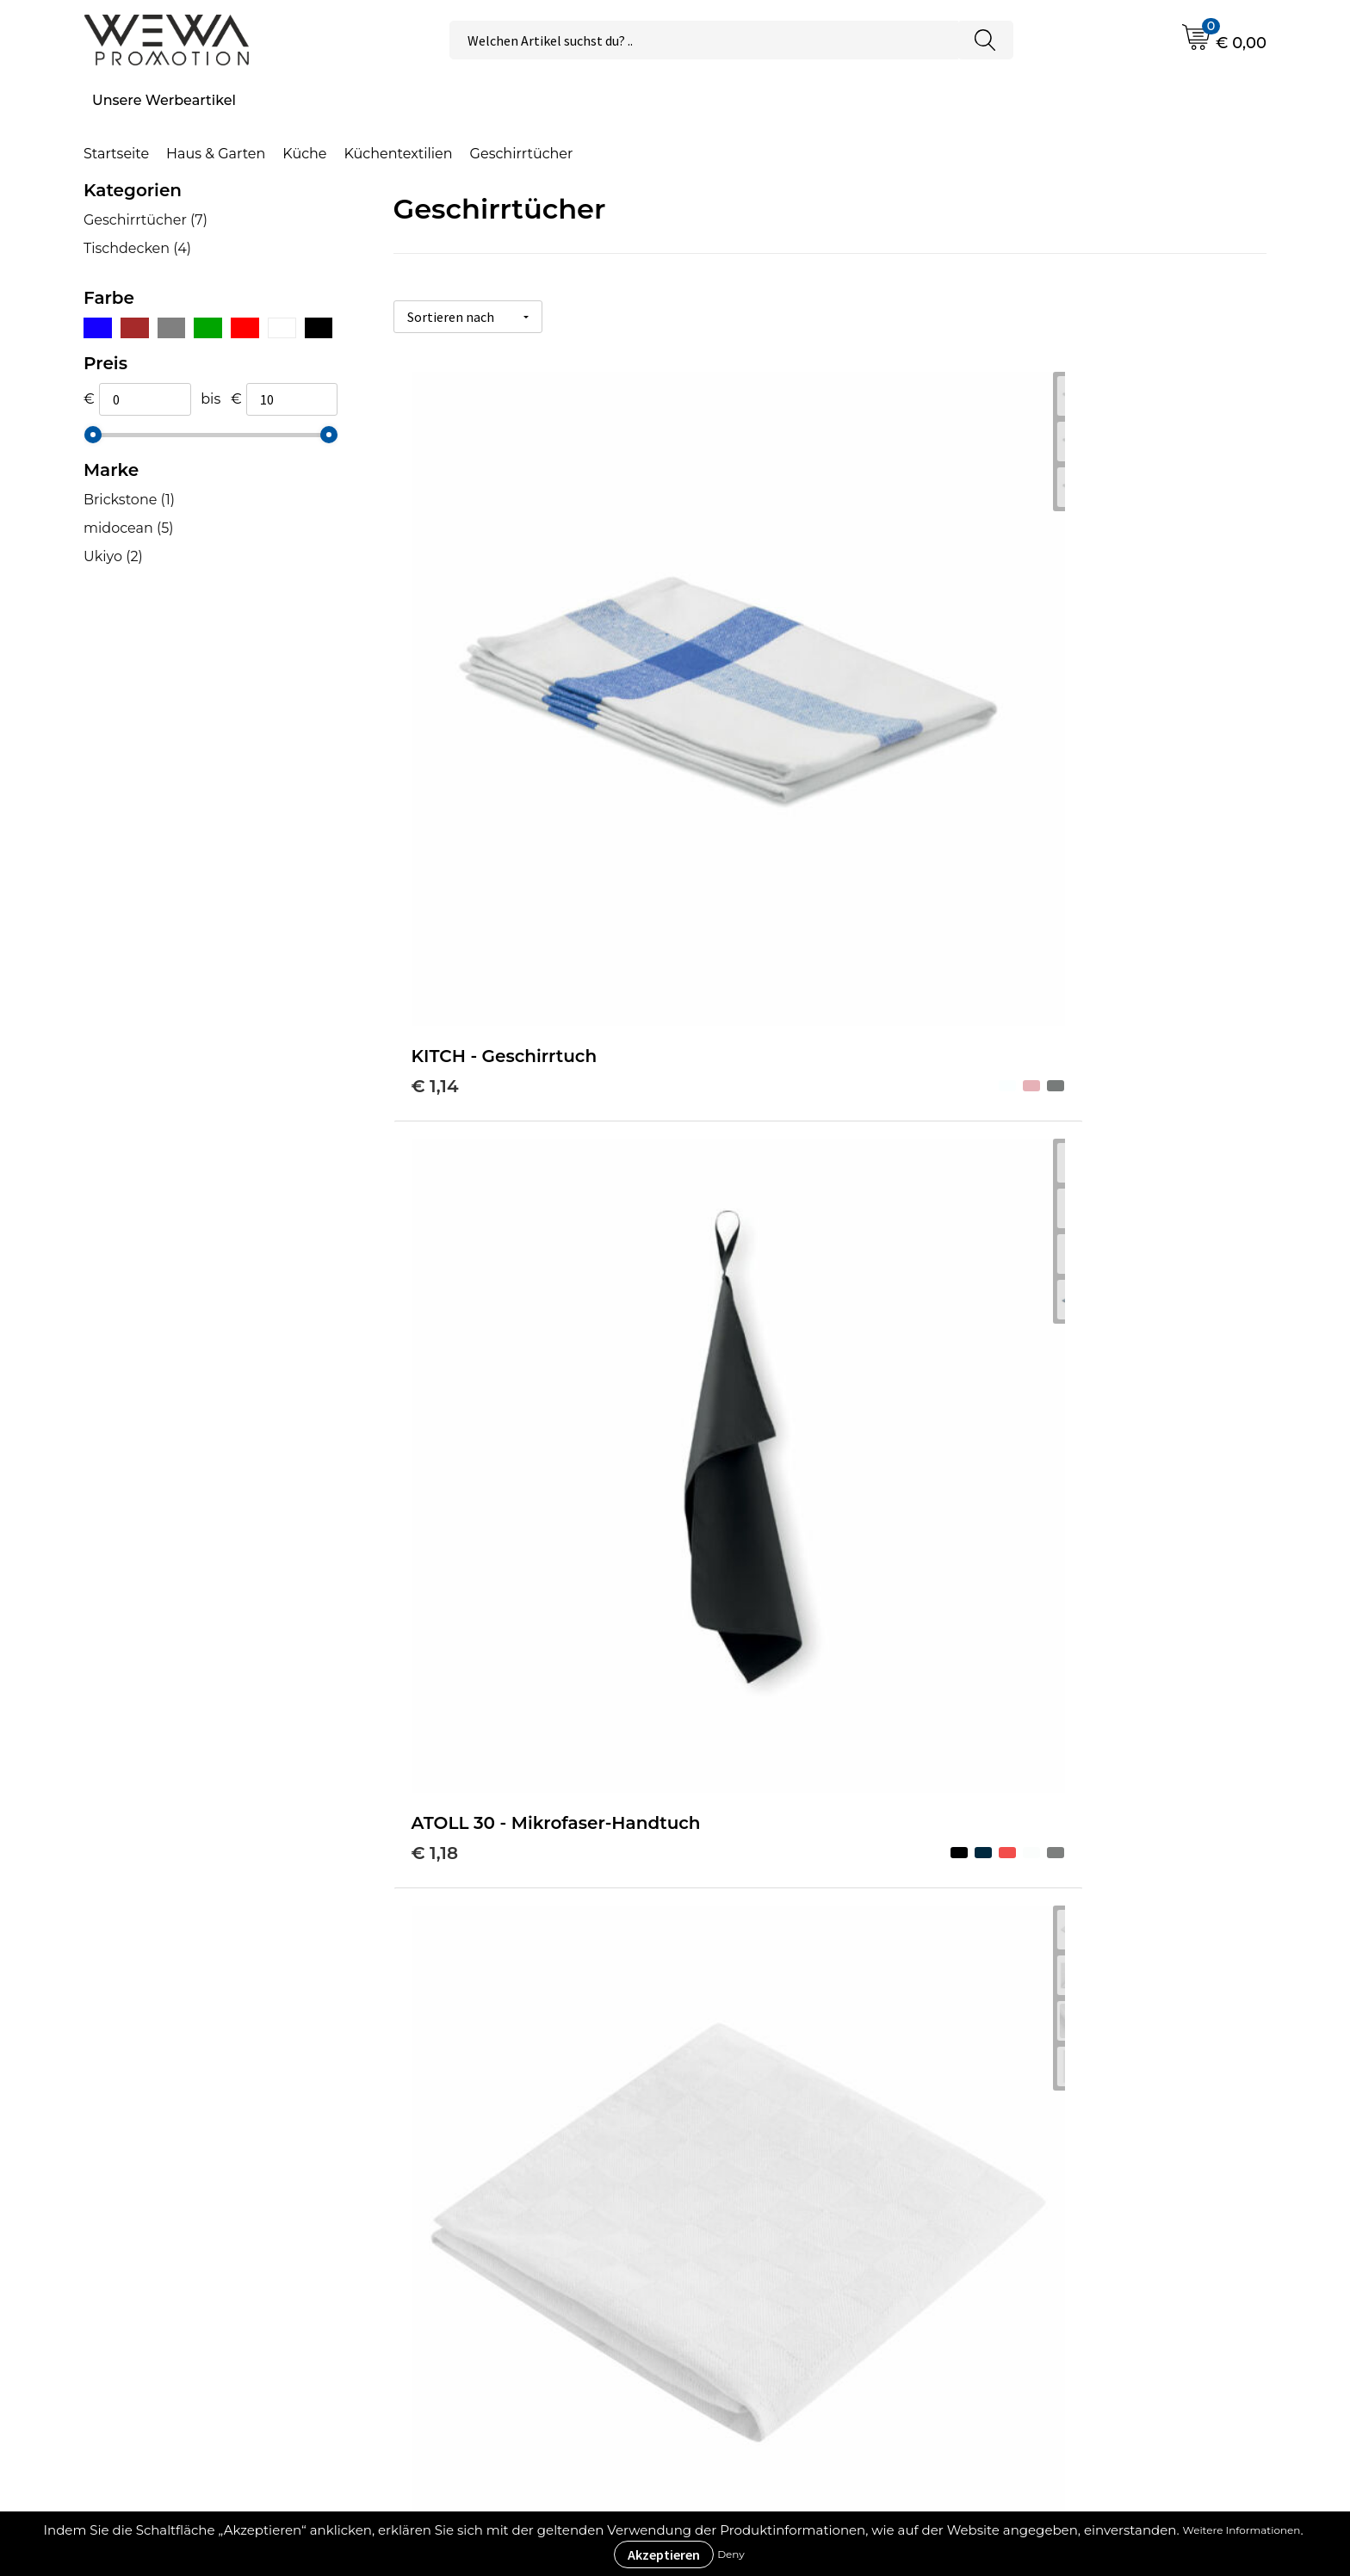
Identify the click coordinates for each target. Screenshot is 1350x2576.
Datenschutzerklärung (792, 2293)
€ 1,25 (1018, 707)
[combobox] (703, 40)
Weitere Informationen (1242, 2529)
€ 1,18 (726, 707)
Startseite (116, 153)
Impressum (755, 2266)
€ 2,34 (1021, 1069)
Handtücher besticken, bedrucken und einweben (1136, 2254)
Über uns (746, 2188)
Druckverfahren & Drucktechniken (529, 2214)
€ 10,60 (734, 1873)
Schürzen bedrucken (1090, 2293)
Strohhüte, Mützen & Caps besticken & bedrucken (1108, 2201)
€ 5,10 (728, 1509)
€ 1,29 (436, 1121)
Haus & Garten (215, 153)
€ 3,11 (434, 1509)
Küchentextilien (398, 153)
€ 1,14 (435, 681)
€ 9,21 (436, 1898)
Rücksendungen (772, 2319)
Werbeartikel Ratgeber (490, 2188)
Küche (304, 153)
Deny (731, 2554)
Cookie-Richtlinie (774, 2241)
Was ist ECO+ (457, 2241)
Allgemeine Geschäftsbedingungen (838, 2214)
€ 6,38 (730, 1095)
